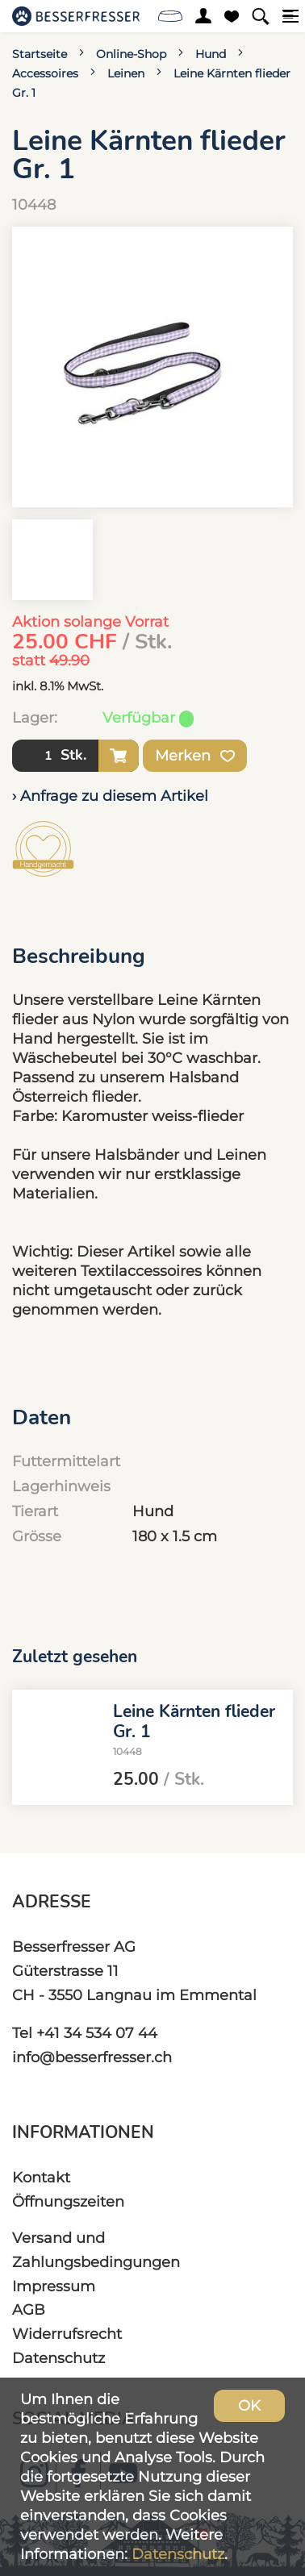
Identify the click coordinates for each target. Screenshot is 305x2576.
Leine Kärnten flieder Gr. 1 (194, 1721)
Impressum (53, 2286)
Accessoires (45, 73)
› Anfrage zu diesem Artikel (110, 795)
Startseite (39, 54)
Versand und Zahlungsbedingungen (96, 2249)
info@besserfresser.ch (92, 2057)
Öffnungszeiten (68, 2201)
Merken (195, 756)
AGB (28, 2309)
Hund (210, 54)
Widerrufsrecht (67, 2333)
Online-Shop (131, 54)
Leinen (125, 73)
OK (249, 2405)
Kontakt (41, 2177)
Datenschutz (58, 2357)
